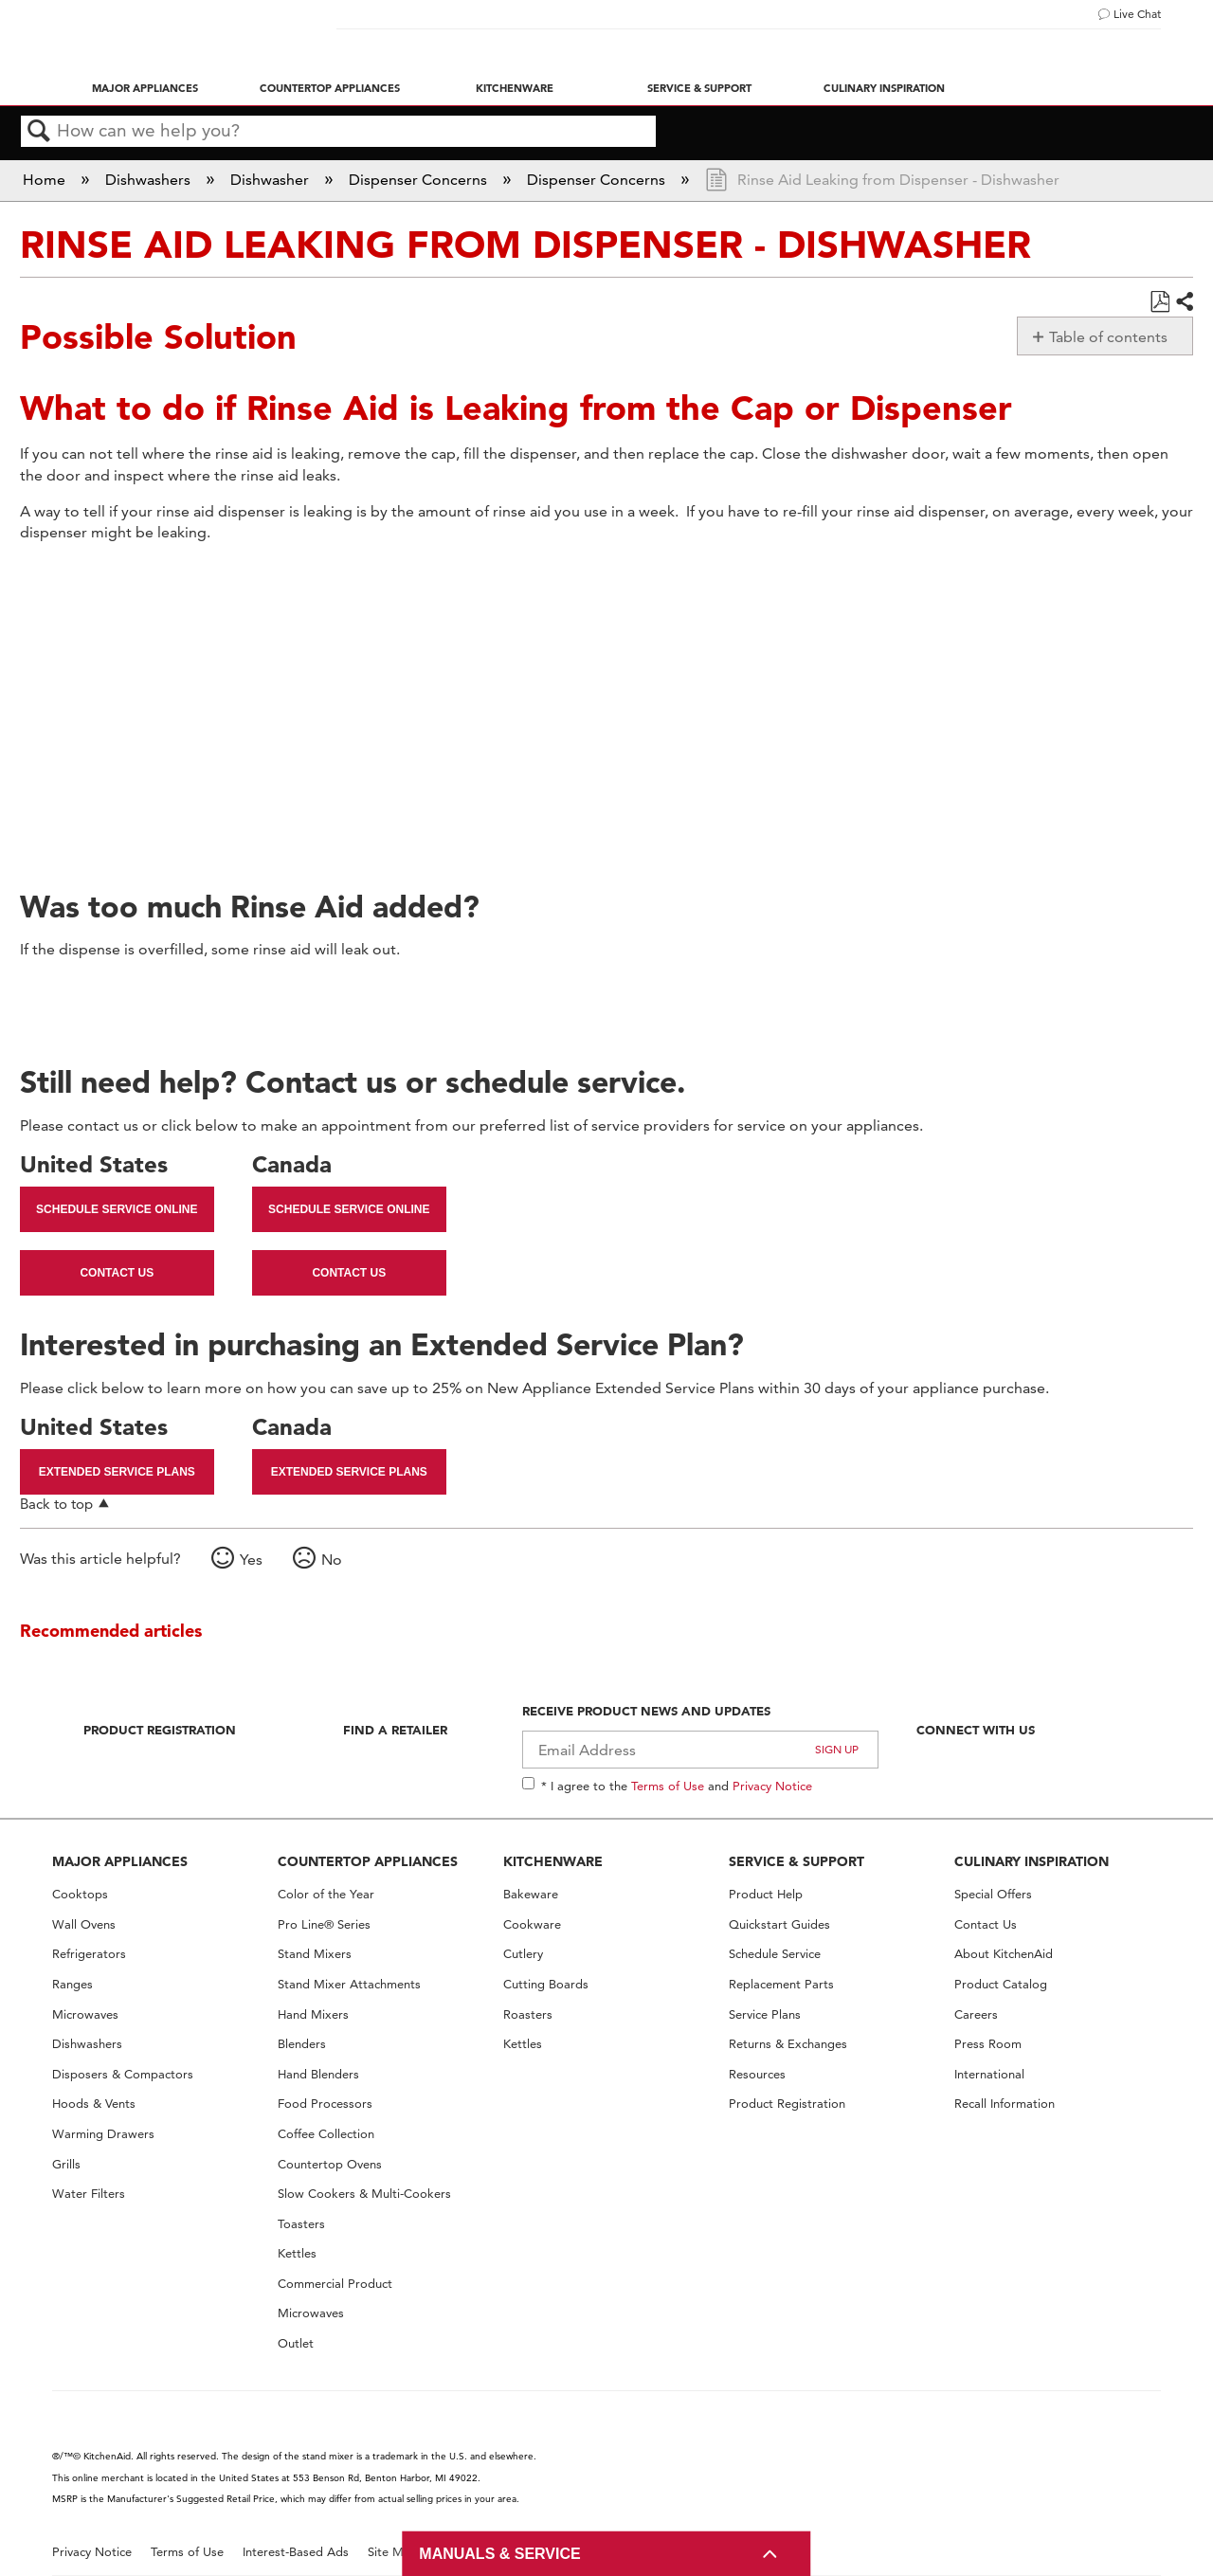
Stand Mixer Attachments (349, 1984)
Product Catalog (1000, 1984)
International (989, 2074)
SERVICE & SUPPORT (796, 1861)
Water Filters (88, 2193)
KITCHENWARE (553, 1861)
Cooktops (80, 1894)
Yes (251, 1560)
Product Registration (159, 1729)
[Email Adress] (700, 1750)
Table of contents (1108, 337)
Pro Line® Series (324, 1924)
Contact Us (117, 1272)
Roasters (527, 2014)
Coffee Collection (326, 2134)
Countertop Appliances (330, 88)
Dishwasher (271, 180)
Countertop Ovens (330, 2164)
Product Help (766, 1894)
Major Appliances (145, 88)
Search (39, 132)
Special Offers (993, 1894)
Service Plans (765, 2014)
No (331, 1560)
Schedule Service (775, 1954)
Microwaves (85, 2014)
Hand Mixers (313, 2014)
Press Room (988, 2044)
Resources (757, 2074)
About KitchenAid (1003, 1954)
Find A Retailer (395, 1729)
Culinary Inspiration (884, 88)
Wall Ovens (84, 1924)
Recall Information (1004, 2103)
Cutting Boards (545, 1984)
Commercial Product (335, 2284)
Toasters (301, 2224)
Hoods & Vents (94, 2103)
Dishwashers (149, 180)
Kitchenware (514, 88)
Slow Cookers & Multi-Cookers (364, 2193)
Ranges (72, 1984)
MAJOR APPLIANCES (120, 1861)
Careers (976, 2014)
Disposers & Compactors (122, 2074)
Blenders (302, 2044)
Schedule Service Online (116, 1209)
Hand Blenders (318, 2074)
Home (46, 180)
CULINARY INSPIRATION (1031, 1861)
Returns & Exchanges (788, 2044)
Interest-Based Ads (296, 2552)
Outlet (296, 2343)
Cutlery (523, 1954)
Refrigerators (89, 1954)
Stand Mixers (315, 1954)
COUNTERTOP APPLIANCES (368, 1861)
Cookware (532, 1924)
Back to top (56, 1504)
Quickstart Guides (779, 1924)
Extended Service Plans (117, 1471)
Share (1183, 302)
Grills (66, 2164)
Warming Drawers (103, 2134)
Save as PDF (1159, 302)
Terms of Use (667, 1785)
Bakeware (530, 1894)
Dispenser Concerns (420, 180)
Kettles (297, 2253)
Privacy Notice (772, 1785)
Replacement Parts (781, 1984)
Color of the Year (326, 1894)
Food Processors (325, 2103)
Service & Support (699, 88)
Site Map (393, 2552)
